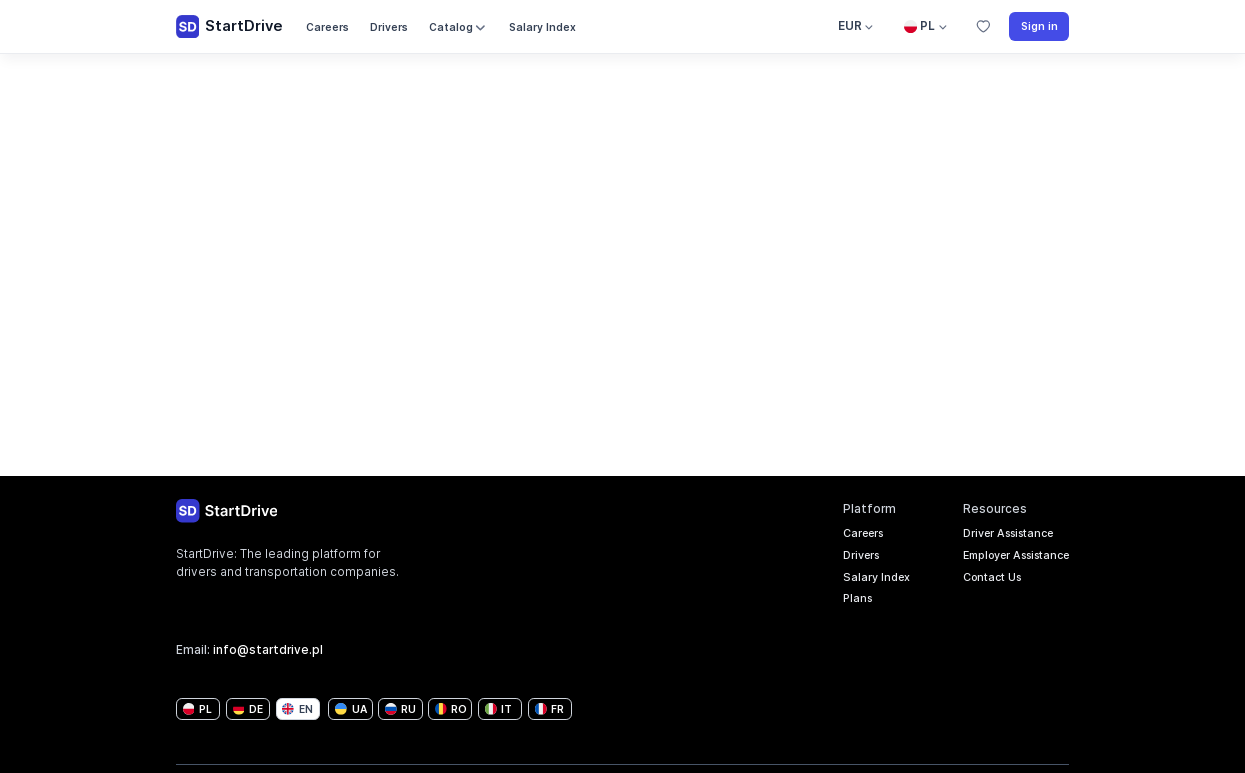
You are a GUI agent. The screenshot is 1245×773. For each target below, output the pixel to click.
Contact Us (977, 581)
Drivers (389, 27)
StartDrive (229, 27)
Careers (327, 27)
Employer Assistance (1006, 558)
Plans (835, 604)
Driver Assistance (995, 535)
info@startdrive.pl (268, 650)
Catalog (458, 27)
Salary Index (542, 27)
